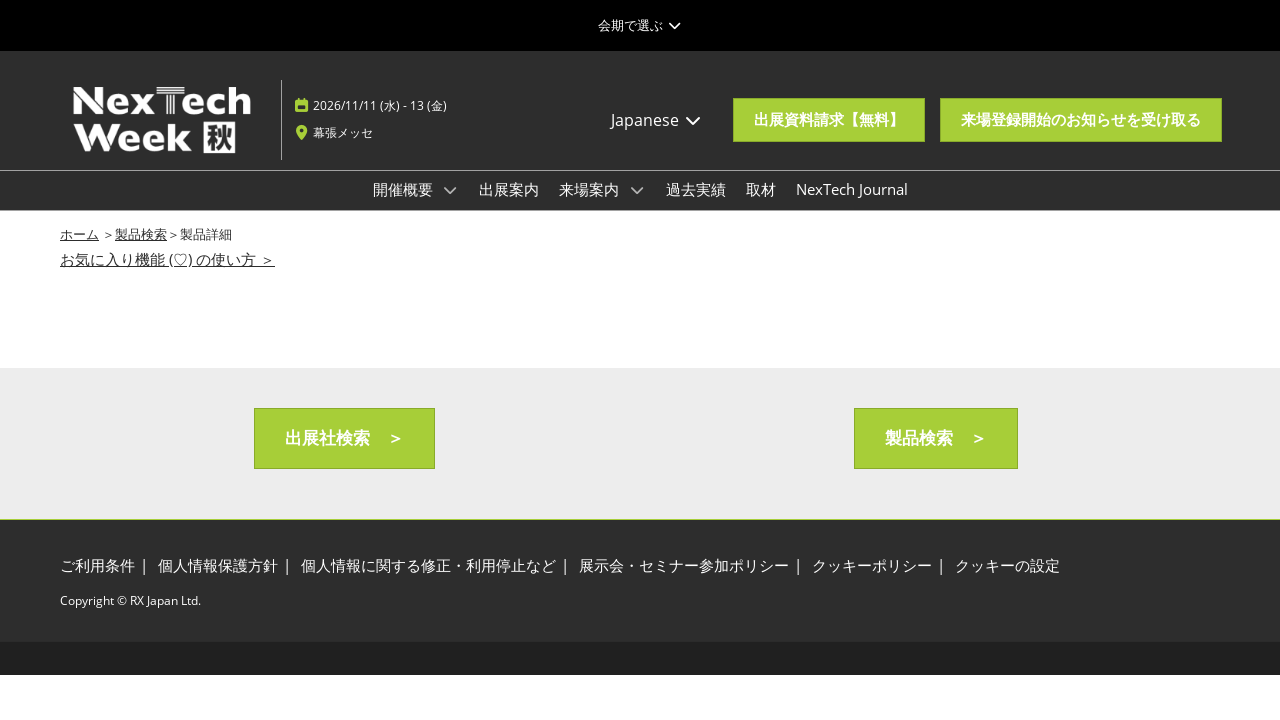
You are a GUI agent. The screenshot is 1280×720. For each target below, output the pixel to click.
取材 (761, 189)
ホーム (79, 234)
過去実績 (696, 189)
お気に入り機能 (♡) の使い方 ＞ (167, 259)
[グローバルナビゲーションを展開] (640, 25)
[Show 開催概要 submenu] (451, 190)
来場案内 (591, 189)
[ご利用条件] (97, 566)
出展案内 (509, 189)
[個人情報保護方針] (218, 566)
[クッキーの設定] (1007, 566)
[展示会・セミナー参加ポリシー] (684, 566)
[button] (829, 120)
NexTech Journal (852, 189)
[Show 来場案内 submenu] (637, 190)
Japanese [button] (657, 120)
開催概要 (405, 189)
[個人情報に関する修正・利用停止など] (428, 566)
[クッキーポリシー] (872, 566)
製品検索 (141, 234)
